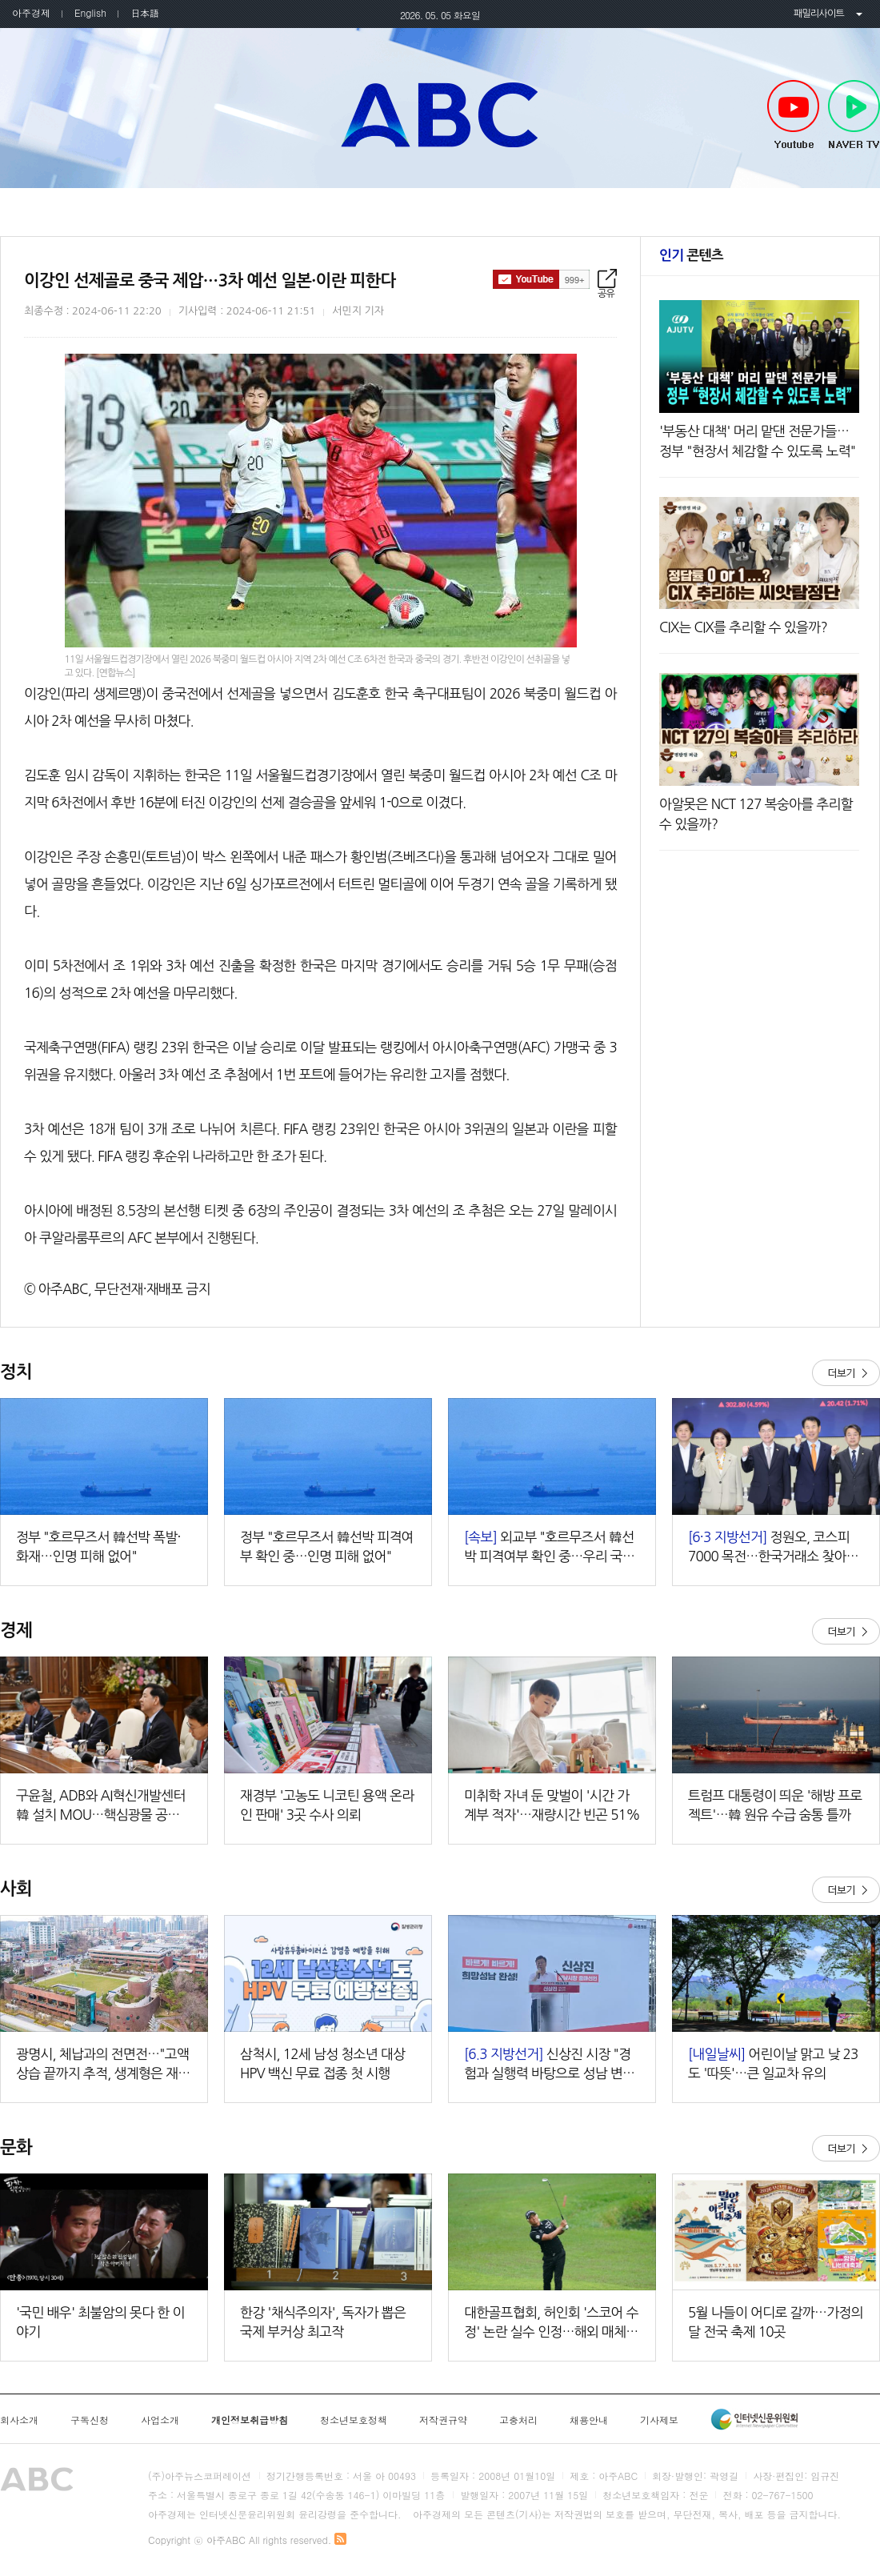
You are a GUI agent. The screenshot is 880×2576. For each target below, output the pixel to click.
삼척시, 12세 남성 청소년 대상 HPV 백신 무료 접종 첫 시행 (322, 2063)
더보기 (846, 1373)
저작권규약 (443, 2420)
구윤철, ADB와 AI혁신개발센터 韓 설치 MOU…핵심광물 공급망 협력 (104, 1807)
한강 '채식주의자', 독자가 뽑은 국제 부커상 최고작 (323, 2322)
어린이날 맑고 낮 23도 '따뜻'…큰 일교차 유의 (773, 2063)
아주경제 (31, 12)
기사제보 (659, 2420)
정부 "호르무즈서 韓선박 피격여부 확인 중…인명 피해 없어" (327, 1546)
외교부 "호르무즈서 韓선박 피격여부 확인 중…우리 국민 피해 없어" (549, 1548)
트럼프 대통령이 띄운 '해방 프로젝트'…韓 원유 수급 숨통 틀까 (775, 1805)
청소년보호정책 (353, 2420)
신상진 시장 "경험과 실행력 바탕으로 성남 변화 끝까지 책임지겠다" (549, 2065)
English (90, 12)
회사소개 (19, 2420)
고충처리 (518, 2420)
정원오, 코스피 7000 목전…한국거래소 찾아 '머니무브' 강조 (769, 1548)
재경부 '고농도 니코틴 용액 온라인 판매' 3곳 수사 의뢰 (327, 1805)
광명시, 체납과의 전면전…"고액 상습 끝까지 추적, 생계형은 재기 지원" (103, 2065)
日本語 (144, 12)
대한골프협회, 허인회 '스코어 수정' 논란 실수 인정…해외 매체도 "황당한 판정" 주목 (551, 2324)
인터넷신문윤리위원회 (754, 2419)
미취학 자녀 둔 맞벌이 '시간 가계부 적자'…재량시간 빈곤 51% (552, 1805)
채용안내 (589, 2420)
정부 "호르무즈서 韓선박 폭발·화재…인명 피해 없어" (98, 1546)
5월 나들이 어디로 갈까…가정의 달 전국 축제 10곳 (775, 2322)
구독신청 (89, 2420)
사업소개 (160, 2420)
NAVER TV (854, 115)
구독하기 (541, 279)
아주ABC (440, 114)
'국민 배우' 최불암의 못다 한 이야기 (100, 2322)
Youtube (793, 115)
